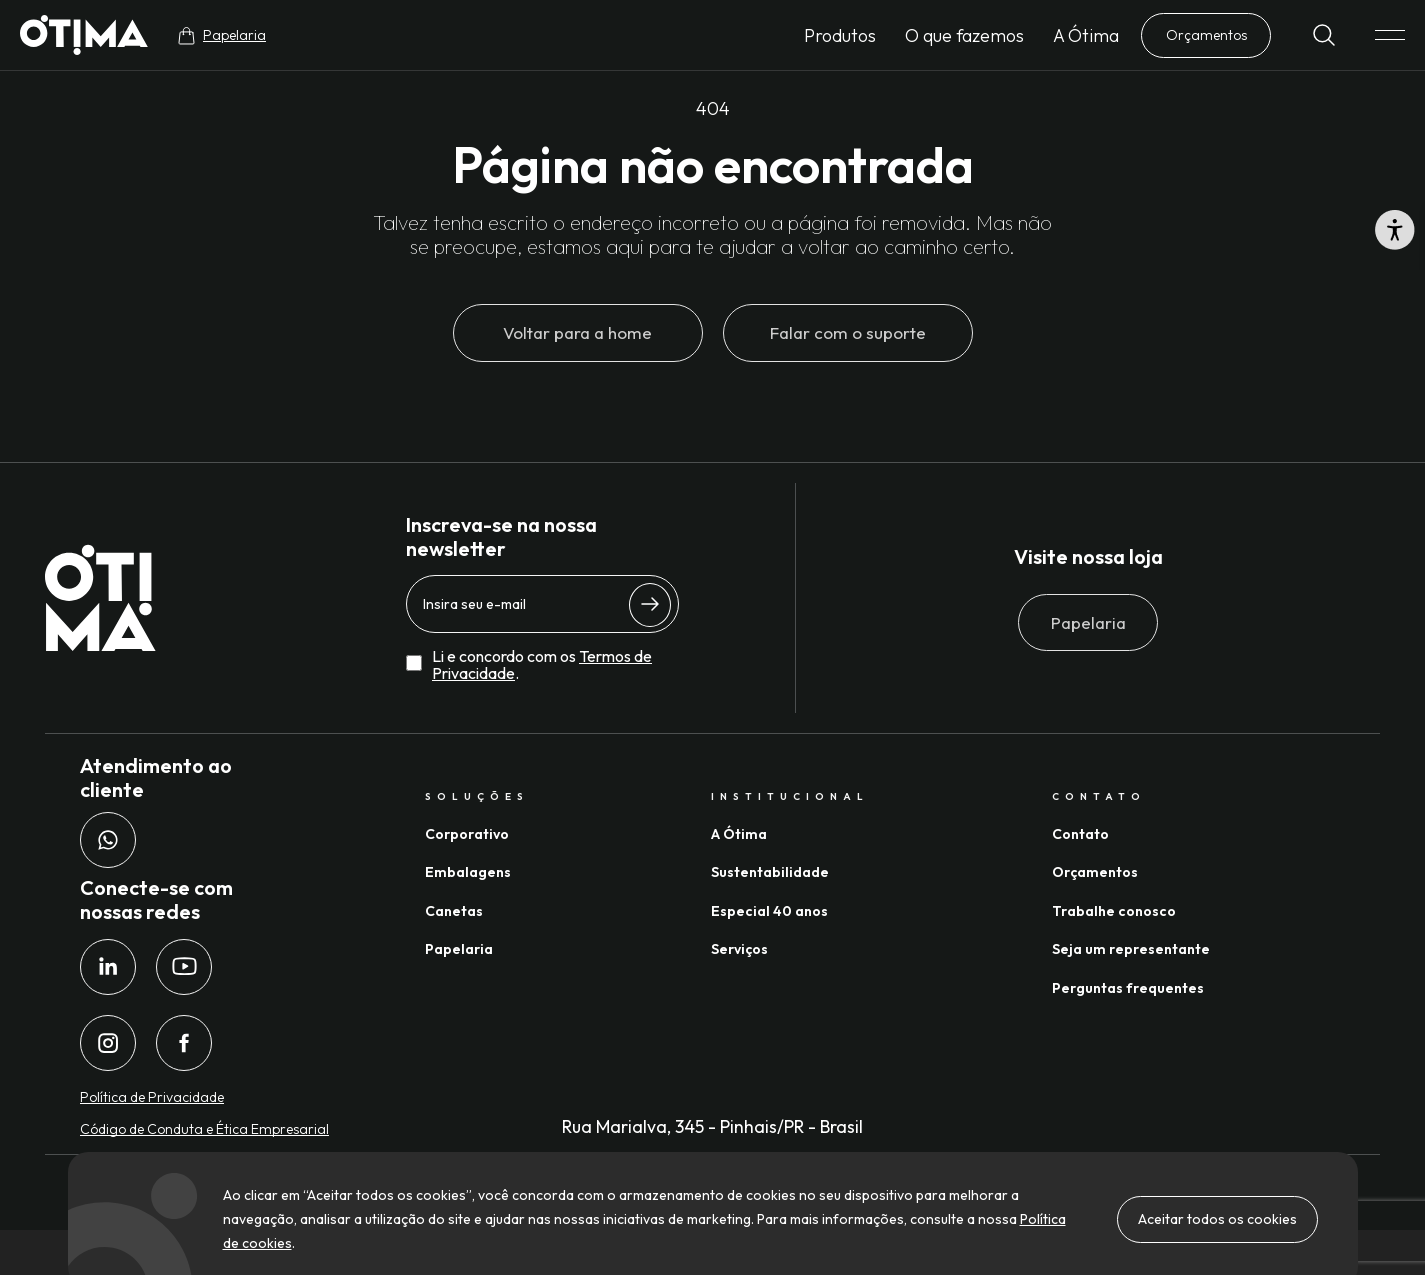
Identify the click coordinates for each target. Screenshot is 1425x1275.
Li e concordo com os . (542, 665)
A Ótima (1086, 35)
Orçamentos (1206, 35)
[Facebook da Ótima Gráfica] (184, 1043)
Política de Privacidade (152, 1097)
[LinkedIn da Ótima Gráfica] (108, 967)
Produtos (840, 35)
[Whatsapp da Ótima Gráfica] (108, 840)
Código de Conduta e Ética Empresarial (204, 1129)
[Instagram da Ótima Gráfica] (108, 1043)
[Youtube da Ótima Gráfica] (184, 967)
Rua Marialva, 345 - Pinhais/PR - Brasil (712, 1126)
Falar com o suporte (848, 332)
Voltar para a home (577, 332)
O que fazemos (964, 35)
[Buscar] (1324, 35)
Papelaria (1088, 622)
